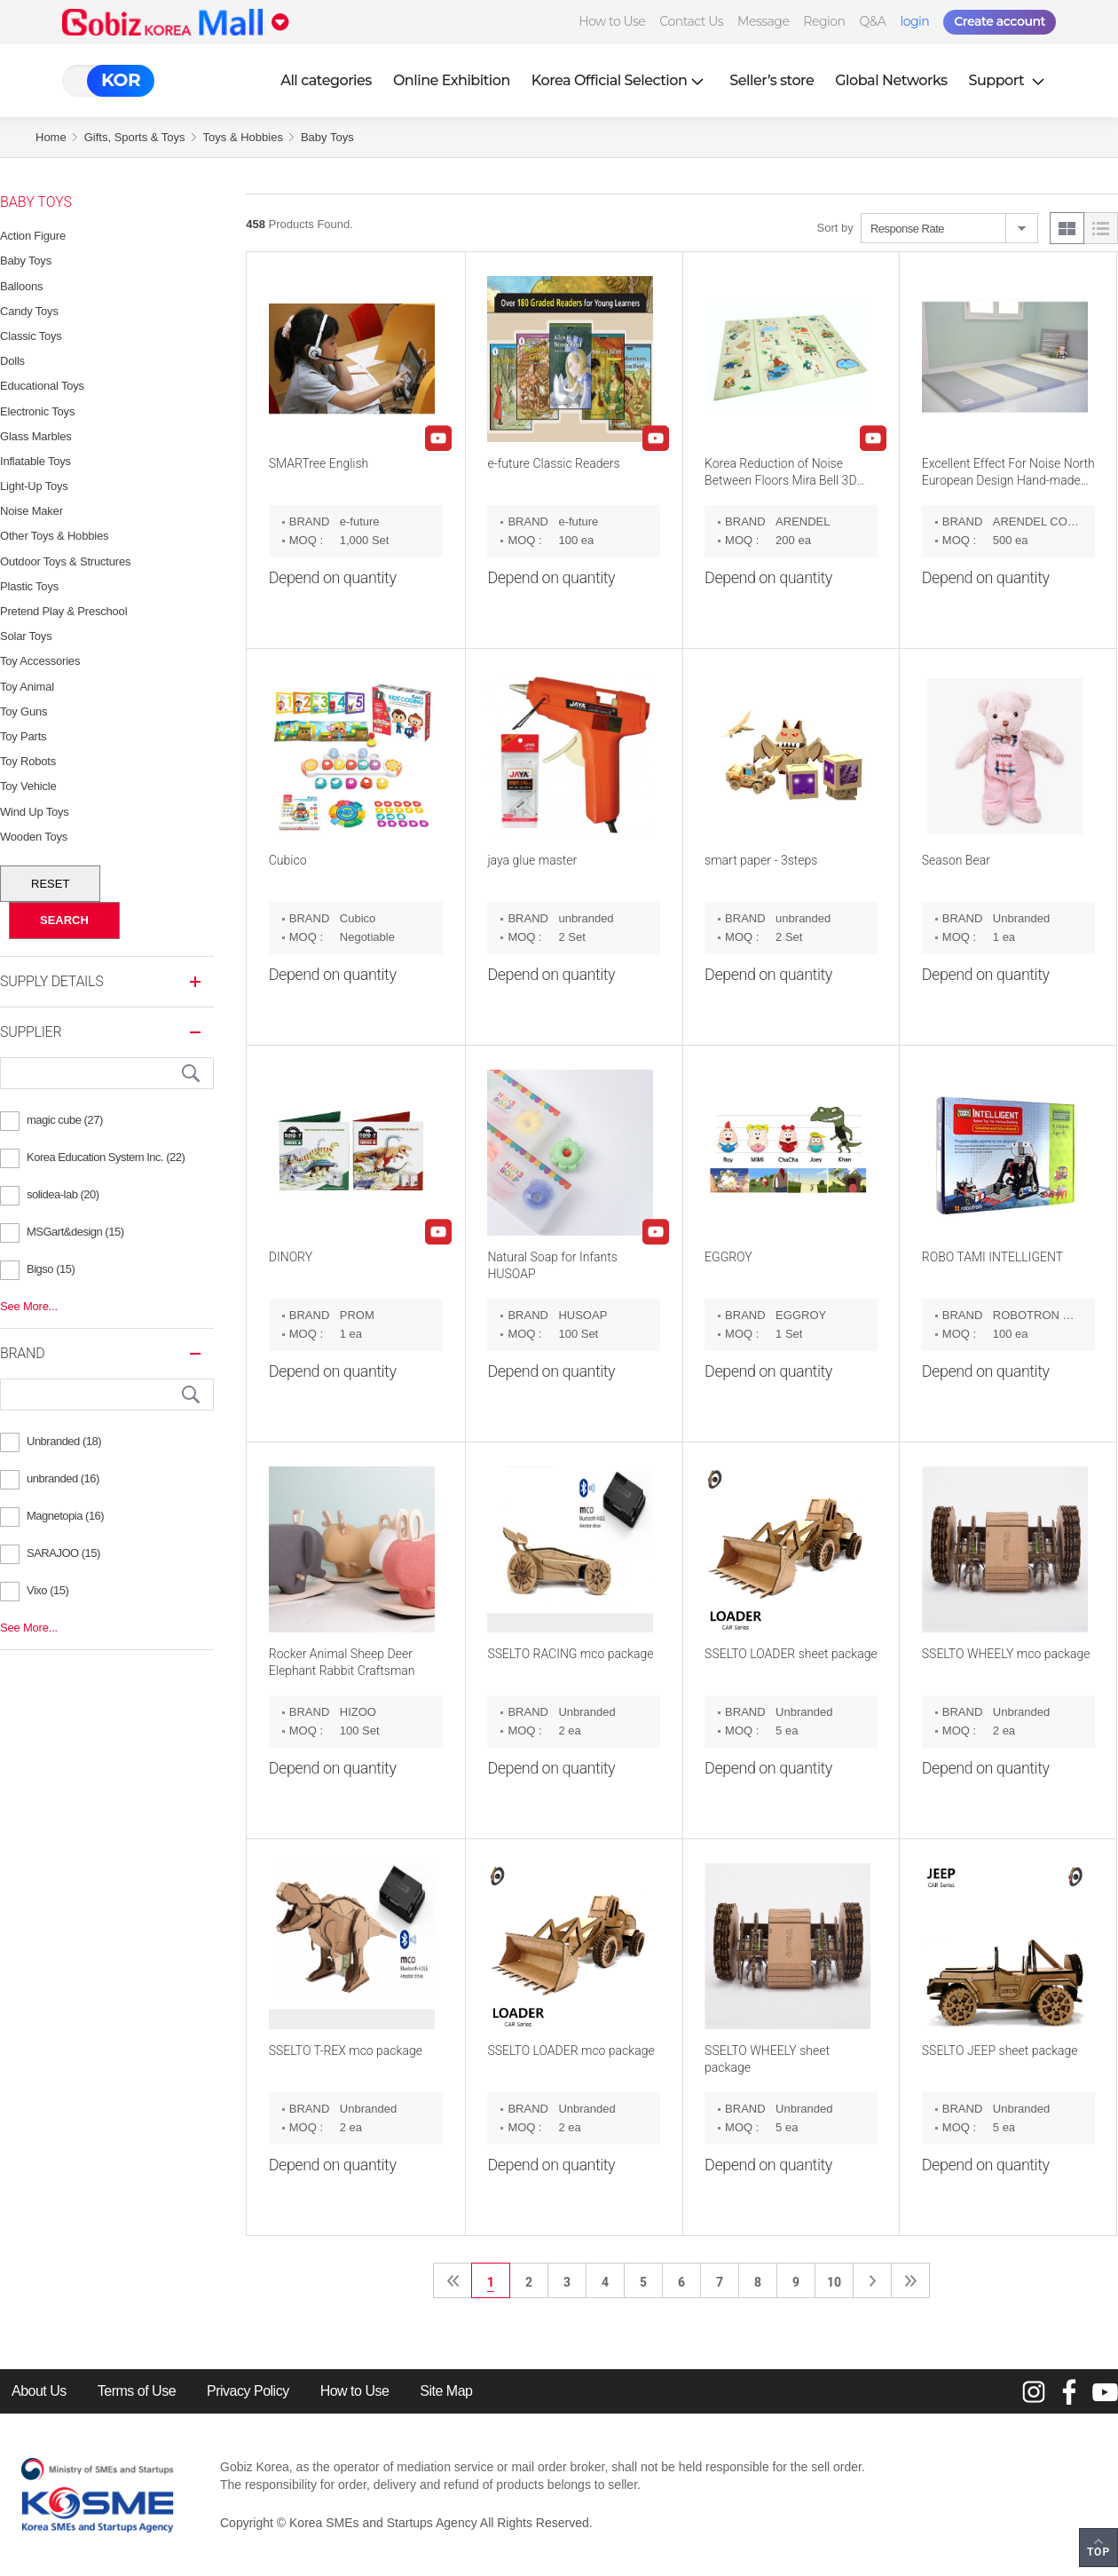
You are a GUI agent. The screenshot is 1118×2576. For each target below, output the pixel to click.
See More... (29, 1306)
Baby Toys (327, 137)
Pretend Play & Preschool (63, 611)
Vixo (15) (47, 1590)
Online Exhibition (451, 80)
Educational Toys (42, 385)
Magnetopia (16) (65, 1515)
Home (51, 137)
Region (824, 21)
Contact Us (691, 21)
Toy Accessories (40, 661)
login (914, 21)
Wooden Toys (33, 836)
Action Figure (33, 235)
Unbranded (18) (64, 1441)
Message (763, 21)
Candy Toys (29, 311)
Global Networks (891, 80)
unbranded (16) (63, 1478)
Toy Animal (27, 686)
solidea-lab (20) (63, 1194)
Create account (999, 21)
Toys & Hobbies (243, 137)
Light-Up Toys (34, 486)
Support (1009, 80)
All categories (326, 80)
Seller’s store (771, 80)
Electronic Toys (37, 411)
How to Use (612, 21)
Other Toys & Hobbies (54, 535)
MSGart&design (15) (75, 1231)
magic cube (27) (65, 1119)
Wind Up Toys (34, 811)
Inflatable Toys (35, 461)
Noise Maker (31, 511)
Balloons (21, 286)
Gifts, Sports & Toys (134, 137)
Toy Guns (23, 711)
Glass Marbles (35, 436)
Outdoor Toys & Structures (65, 561)
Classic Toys (31, 336)
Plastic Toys (29, 586)
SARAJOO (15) (63, 1553)
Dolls (12, 360)
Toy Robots (28, 761)
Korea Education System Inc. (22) (106, 1157)
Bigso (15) (51, 1269)
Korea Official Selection (620, 80)
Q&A (873, 21)
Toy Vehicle (28, 786)
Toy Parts (23, 736)
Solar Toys (25, 636)
